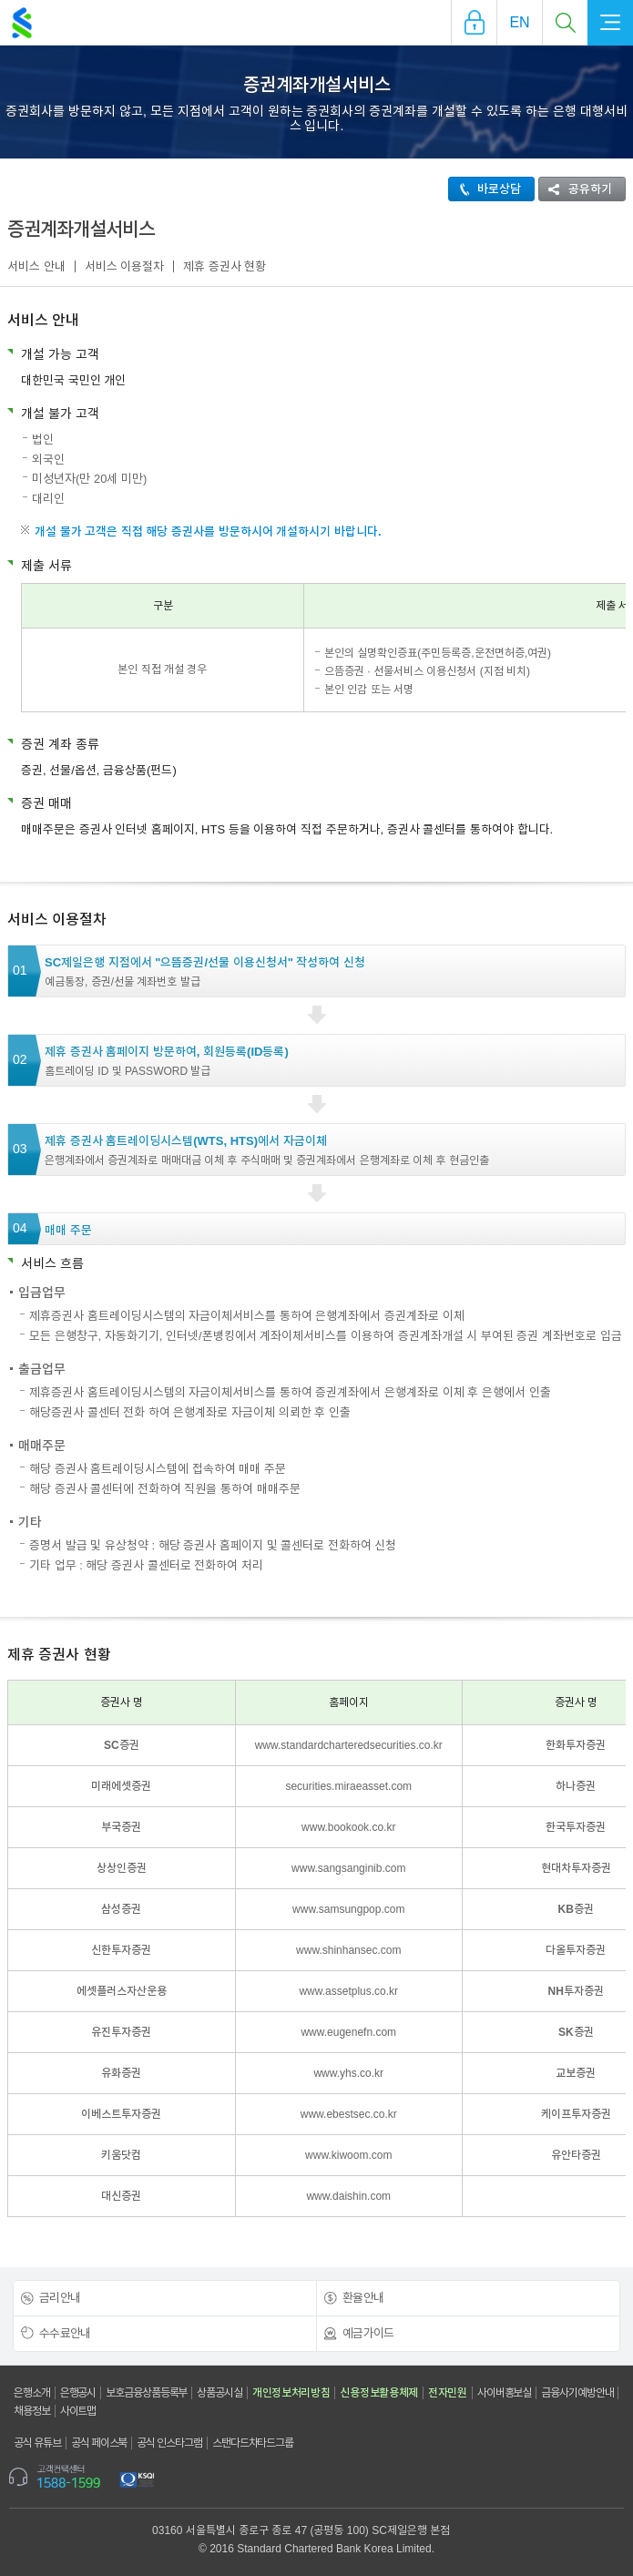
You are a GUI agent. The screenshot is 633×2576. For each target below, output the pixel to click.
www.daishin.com (348, 2196)
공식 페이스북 (99, 2443)
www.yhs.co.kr (348, 2073)
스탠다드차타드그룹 (252, 2443)
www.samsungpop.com (348, 1909)
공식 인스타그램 (169, 2443)
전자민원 (447, 2393)
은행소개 (32, 2393)
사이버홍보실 (504, 2393)
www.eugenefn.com (348, 2032)
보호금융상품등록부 (146, 2393)
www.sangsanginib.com (348, 1868)
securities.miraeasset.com (348, 1786)
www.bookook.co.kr (348, 1827)
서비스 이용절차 (125, 266)
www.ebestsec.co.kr (349, 2114)
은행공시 (78, 2393)
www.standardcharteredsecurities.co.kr (349, 1745)
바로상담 (485, 189)
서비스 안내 (36, 266)
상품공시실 (219, 2393)
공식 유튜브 (37, 2443)
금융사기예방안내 (577, 2393)
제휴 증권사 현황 (224, 266)
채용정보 (32, 2411)
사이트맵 (78, 2411)
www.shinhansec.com (348, 1950)
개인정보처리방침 (291, 2393)
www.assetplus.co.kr (348, 1991)
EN (519, 22)
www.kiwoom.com (348, 2155)
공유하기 (575, 189)
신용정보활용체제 (379, 2393)
